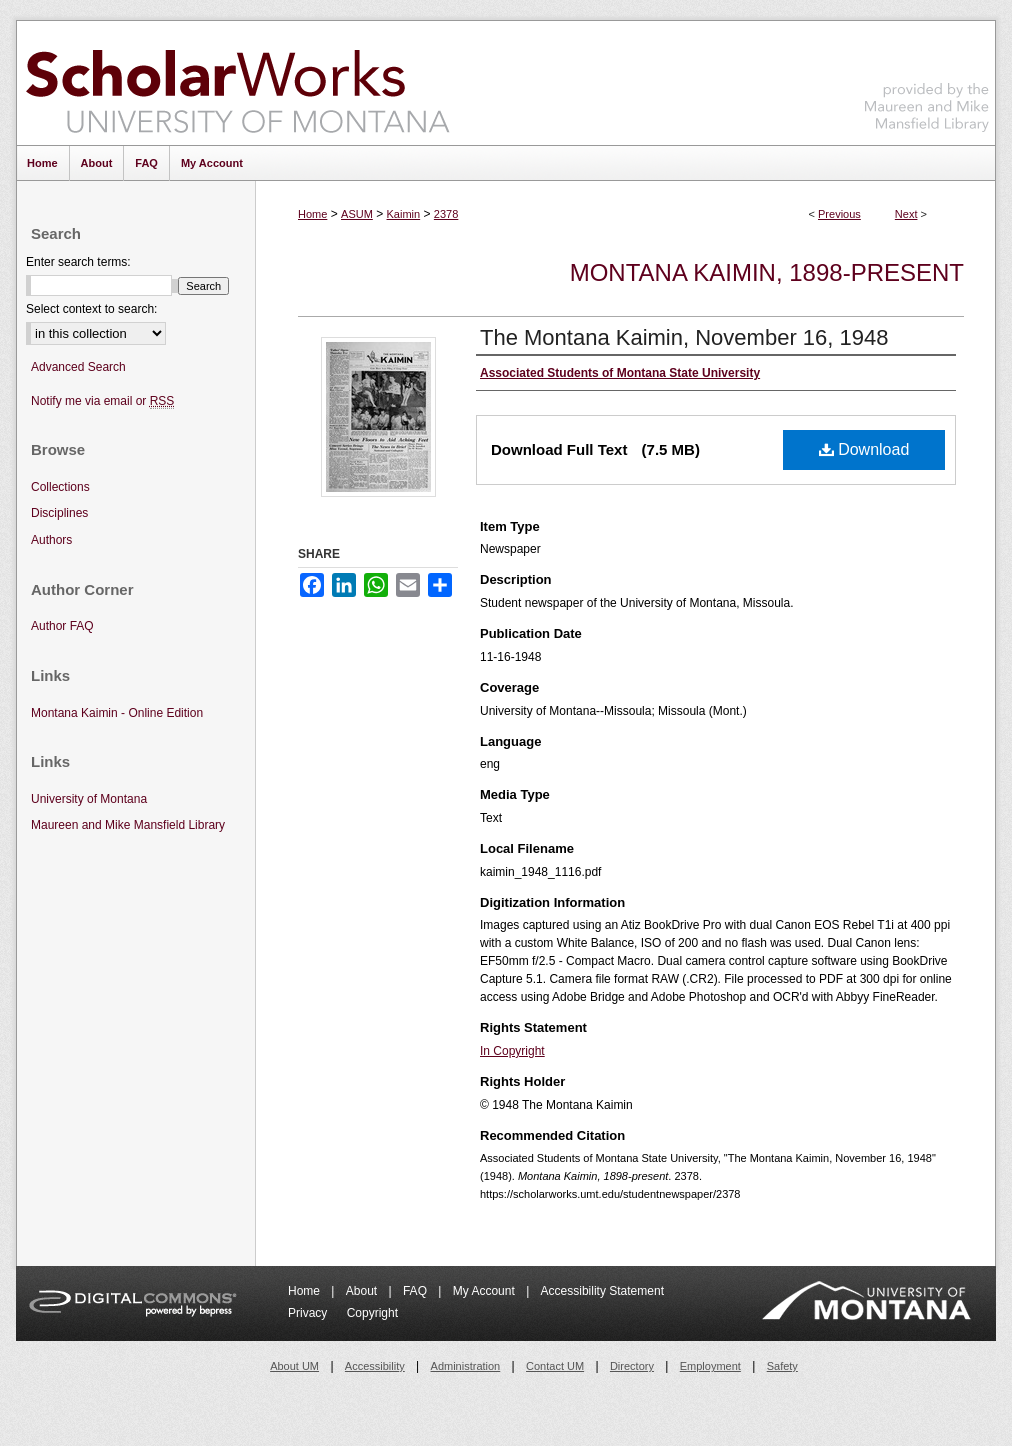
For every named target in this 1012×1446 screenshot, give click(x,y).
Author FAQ (62, 626)
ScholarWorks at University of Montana (237, 83)
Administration (466, 1366)
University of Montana (89, 799)
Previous (839, 214)
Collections (60, 487)
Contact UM (555, 1366)
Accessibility (375, 1366)
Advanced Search (78, 367)
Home (312, 214)
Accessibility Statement (602, 1291)
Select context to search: (91, 309)
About (363, 1291)
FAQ (416, 1291)
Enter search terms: (78, 262)
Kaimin (404, 214)
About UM (294, 1366)
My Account (485, 1291)
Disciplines (59, 513)
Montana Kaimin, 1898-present (767, 272)
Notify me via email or (102, 401)
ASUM (357, 214)
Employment (710, 1366)
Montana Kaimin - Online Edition (117, 713)
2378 (446, 214)
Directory (632, 1366)
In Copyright (512, 1051)
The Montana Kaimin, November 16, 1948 (684, 337)
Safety (782, 1366)
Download (864, 449)
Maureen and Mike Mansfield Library (927, 79)
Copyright (372, 1313)
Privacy (309, 1313)
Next (906, 214)
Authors (51, 540)
